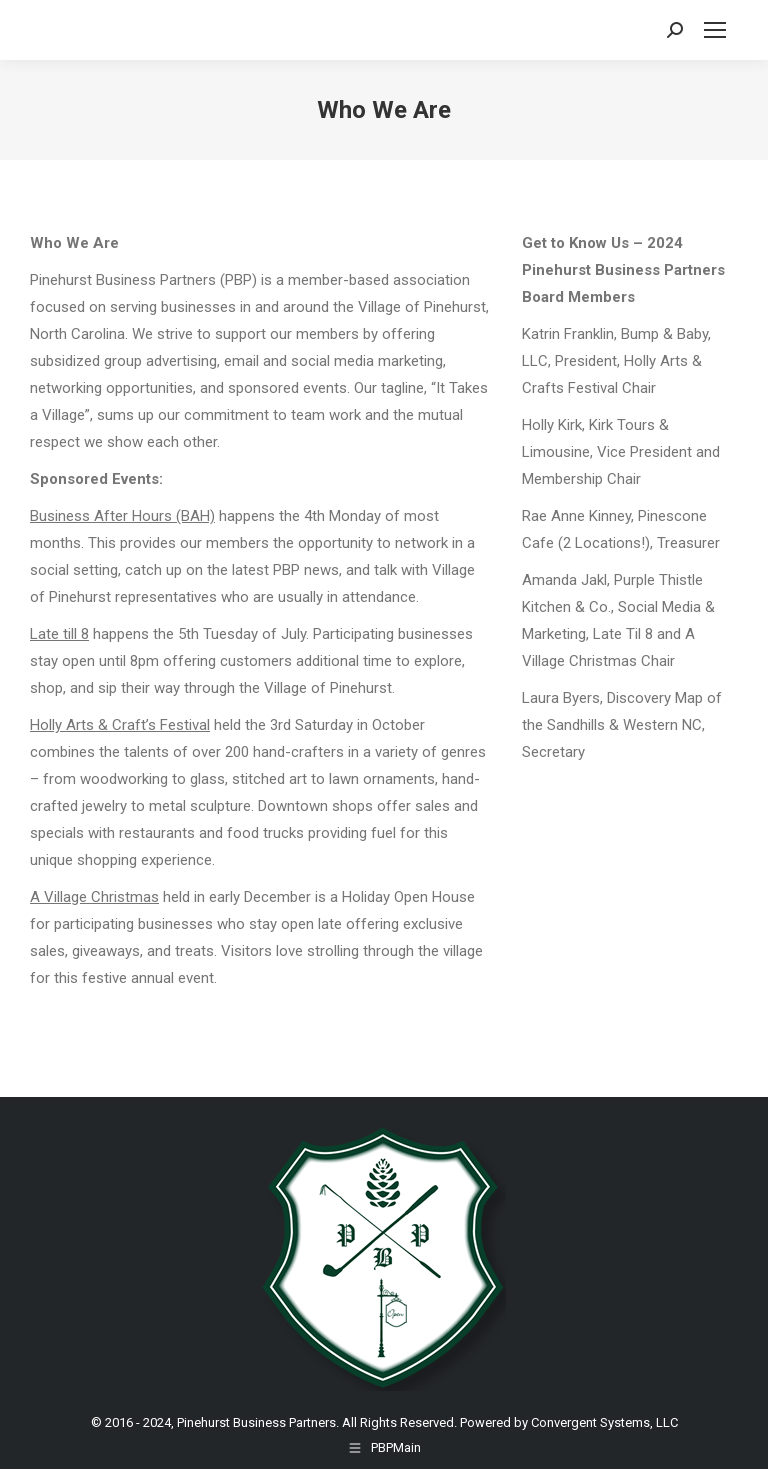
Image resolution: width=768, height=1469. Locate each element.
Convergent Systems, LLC (604, 1422)
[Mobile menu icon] (715, 30)
